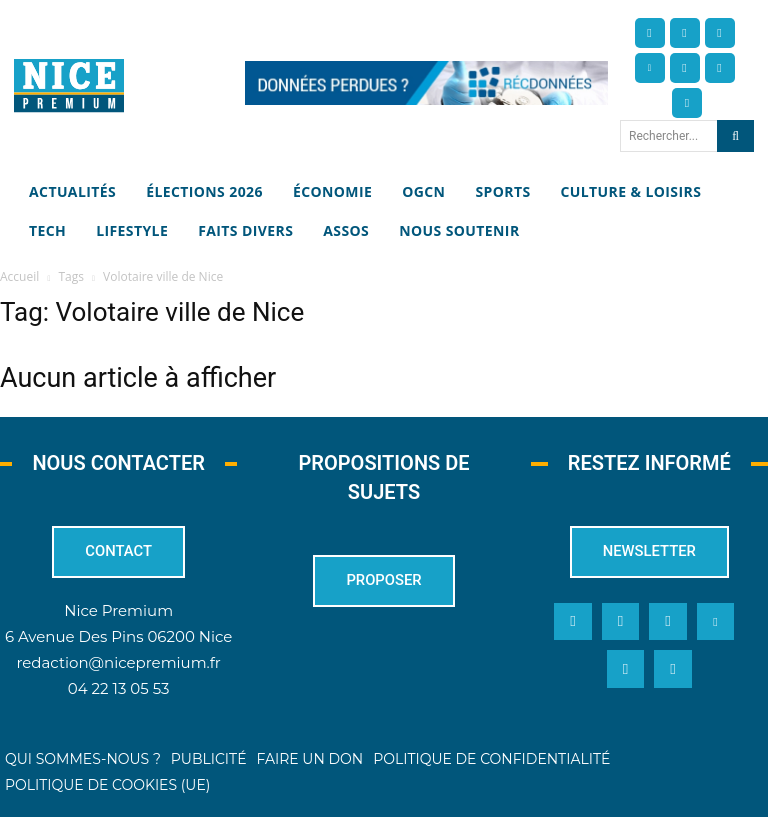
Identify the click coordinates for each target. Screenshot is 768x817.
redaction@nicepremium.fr (118, 662)
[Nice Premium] (69, 85)
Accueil (19, 276)
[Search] (735, 136)
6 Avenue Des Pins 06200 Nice (118, 636)
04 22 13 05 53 (119, 688)
